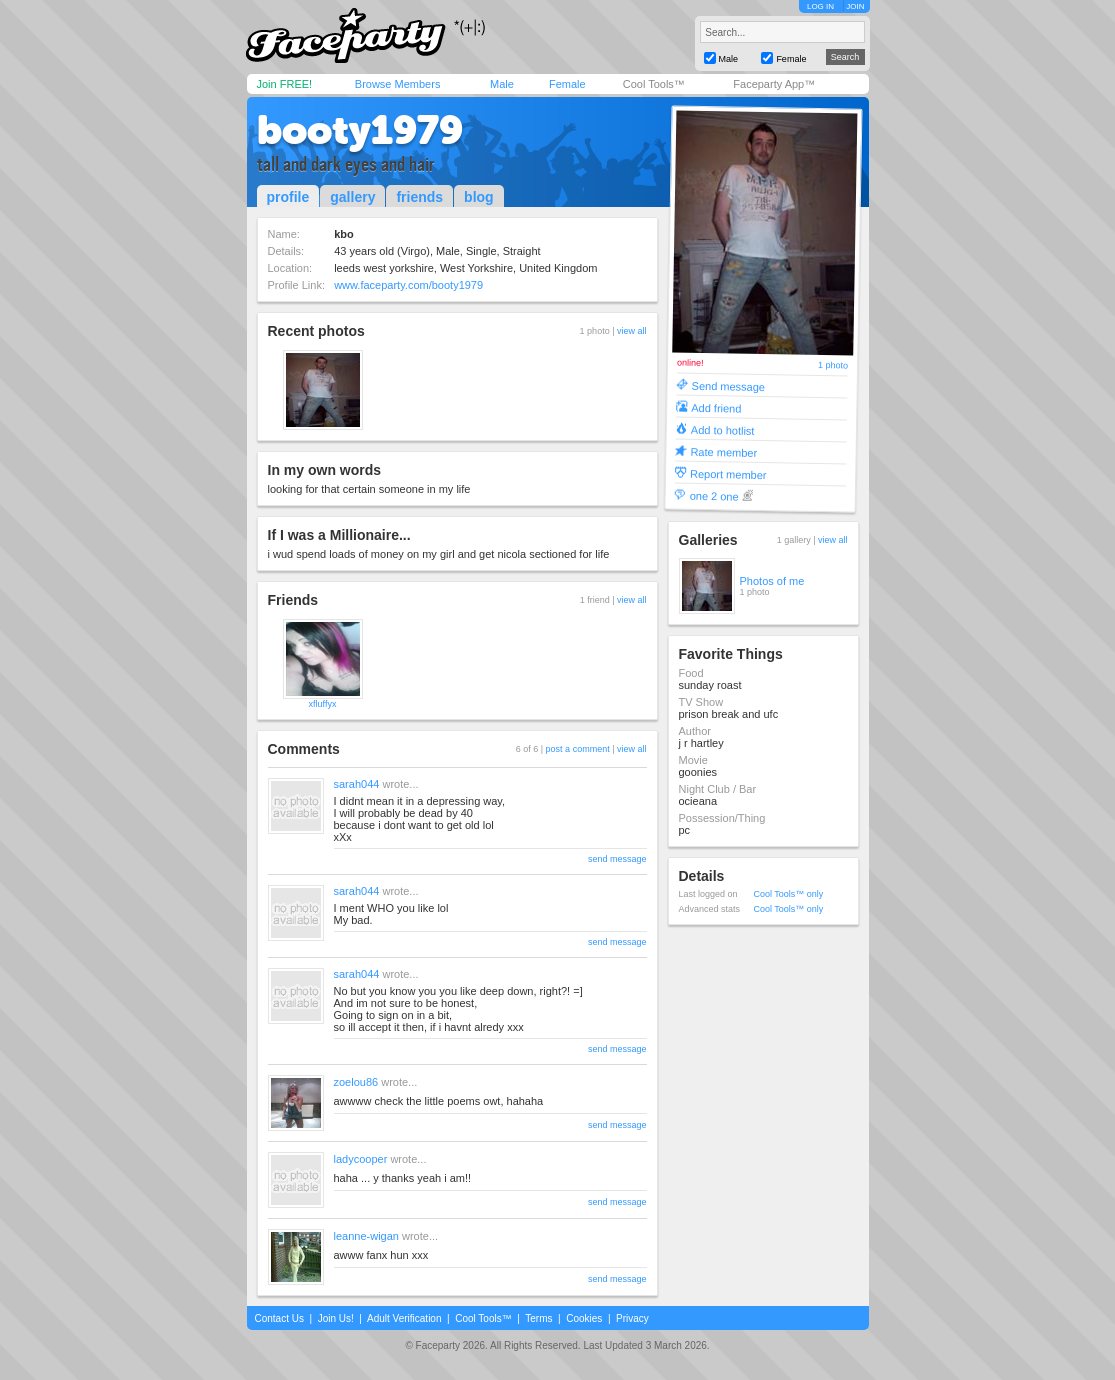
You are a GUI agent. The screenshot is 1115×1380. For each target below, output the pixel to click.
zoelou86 (356, 1082)
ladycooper (361, 1159)
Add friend (716, 407)
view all (632, 331)
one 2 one (713, 495)
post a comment (578, 749)
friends (419, 197)
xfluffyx (323, 704)
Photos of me (772, 581)
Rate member (723, 451)
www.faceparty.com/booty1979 (408, 285)
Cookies (584, 1318)
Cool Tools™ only (789, 894)
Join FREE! (285, 84)
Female (567, 84)
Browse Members (398, 84)
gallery (352, 197)
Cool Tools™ (654, 84)
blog (479, 197)
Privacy (632, 1318)
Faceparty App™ (774, 84)
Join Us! (336, 1318)
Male (502, 84)
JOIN (855, 6)
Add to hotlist (722, 429)
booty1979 (360, 130)
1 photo (832, 365)
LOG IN (820, 6)
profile (288, 197)
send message (617, 859)
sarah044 (357, 784)
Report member (728, 473)
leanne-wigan (366, 1236)
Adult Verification (404, 1318)
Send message (728, 385)
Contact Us (279, 1318)
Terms (538, 1318)
